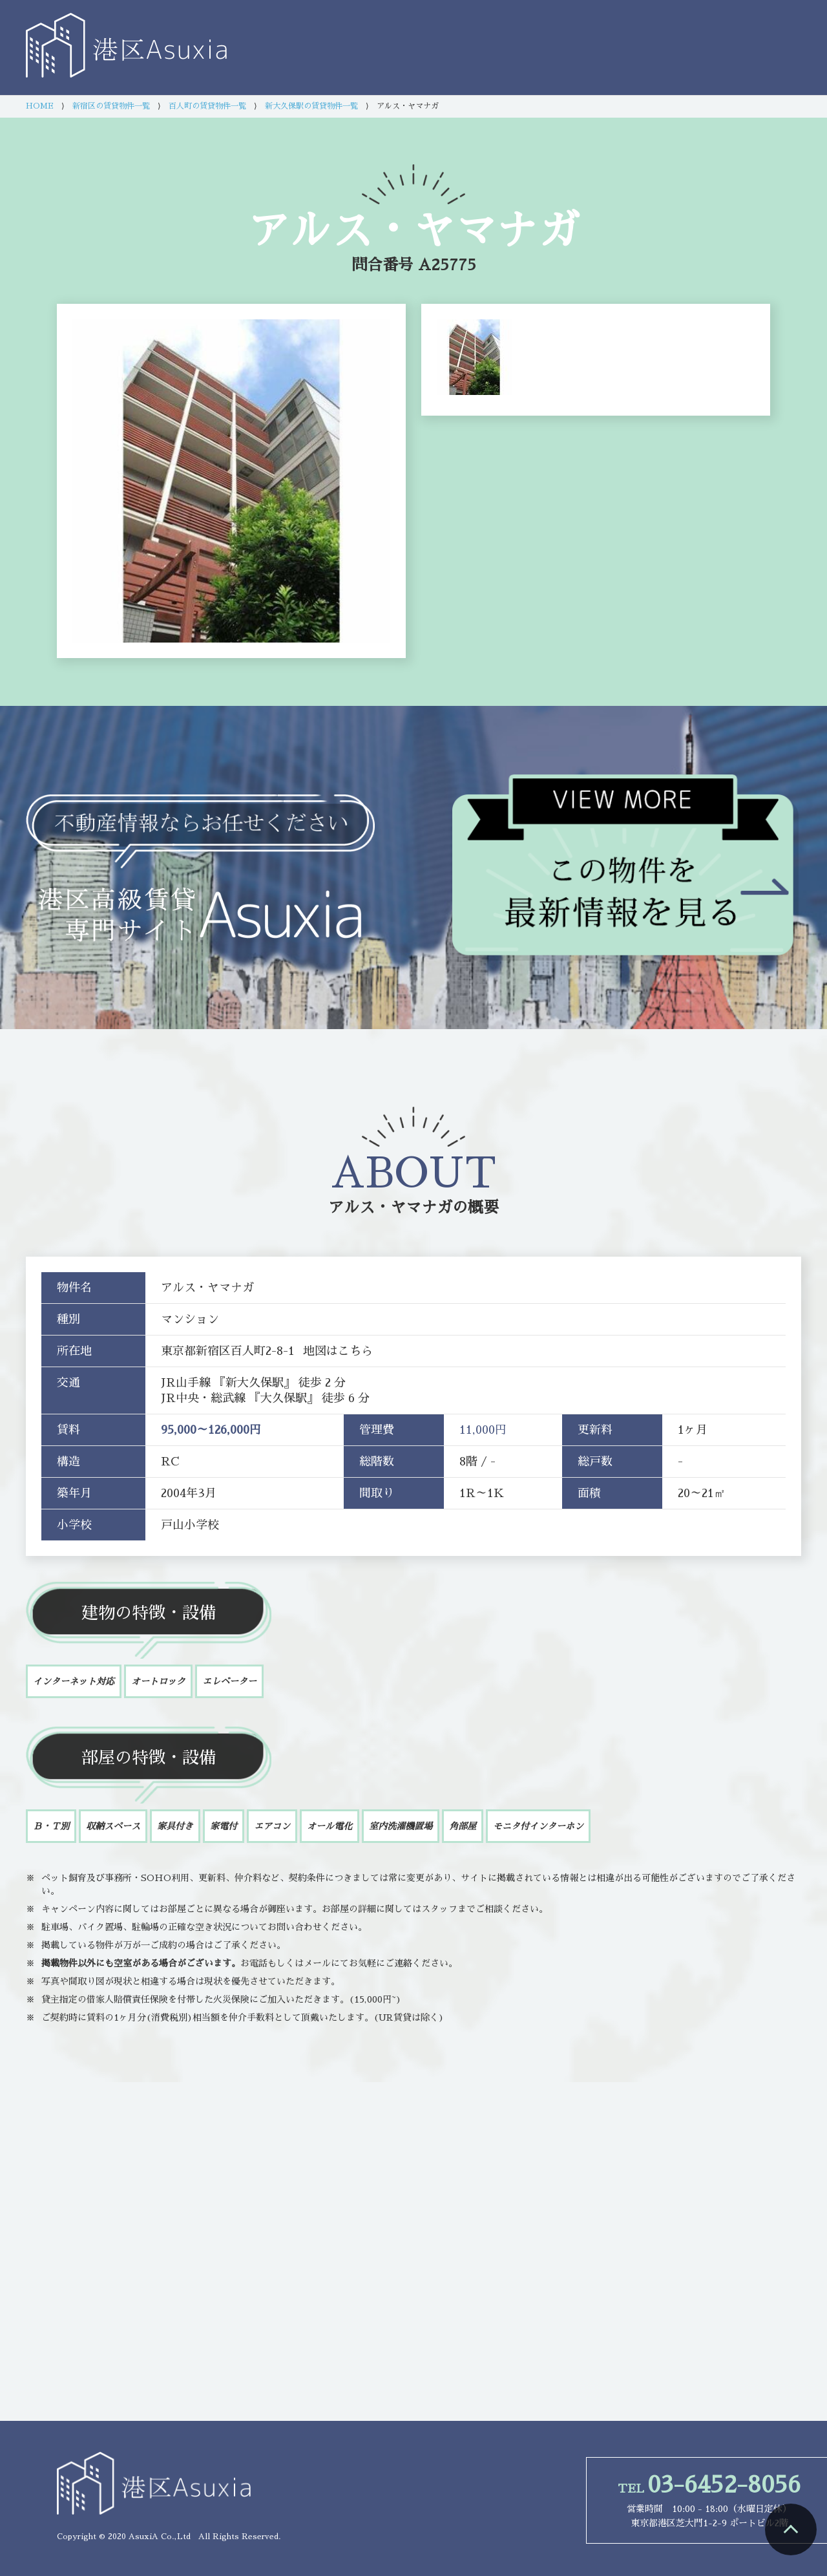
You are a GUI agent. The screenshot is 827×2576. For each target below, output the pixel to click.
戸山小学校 (190, 1525)
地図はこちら (338, 1351)
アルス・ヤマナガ (390, 1207)
